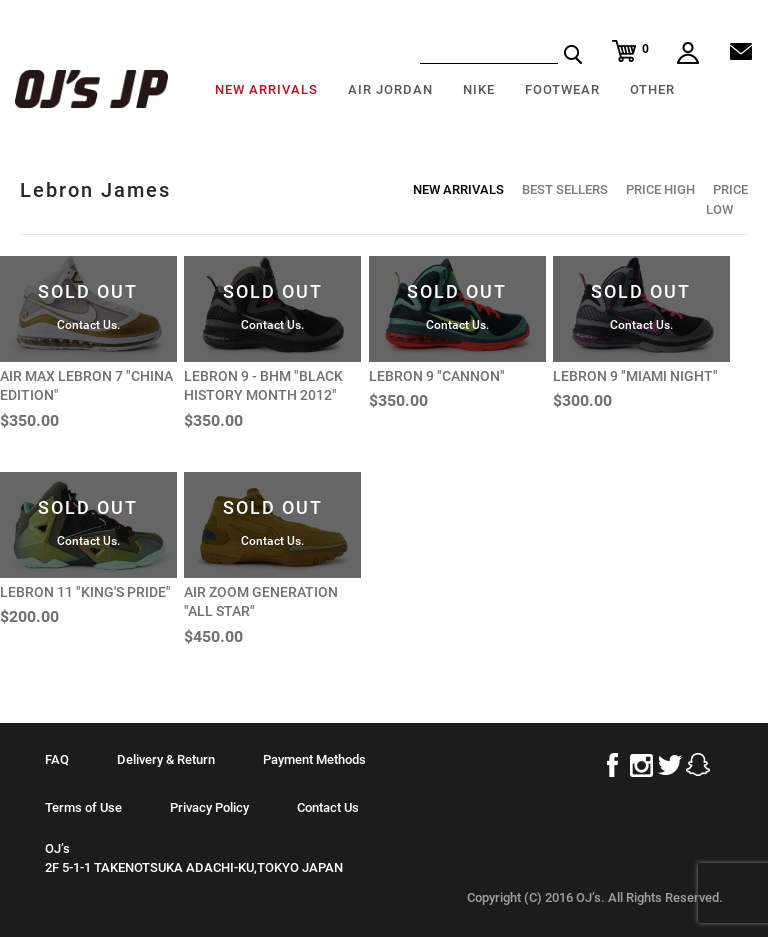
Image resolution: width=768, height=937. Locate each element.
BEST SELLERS (565, 189)
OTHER (652, 89)
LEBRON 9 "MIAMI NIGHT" (635, 376)
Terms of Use (83, 807)
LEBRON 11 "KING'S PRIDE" (85, 592)
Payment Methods (314, 759)
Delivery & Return (166, 759)
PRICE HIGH (660, 189)
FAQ (57, 759)
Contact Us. (88, 325)
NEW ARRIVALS (266, 89)
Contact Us (328, 807)
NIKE (479, 89)
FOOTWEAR (562, 89)
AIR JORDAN (390, 89)
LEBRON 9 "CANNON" (437, 376)
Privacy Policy (209, 807)
